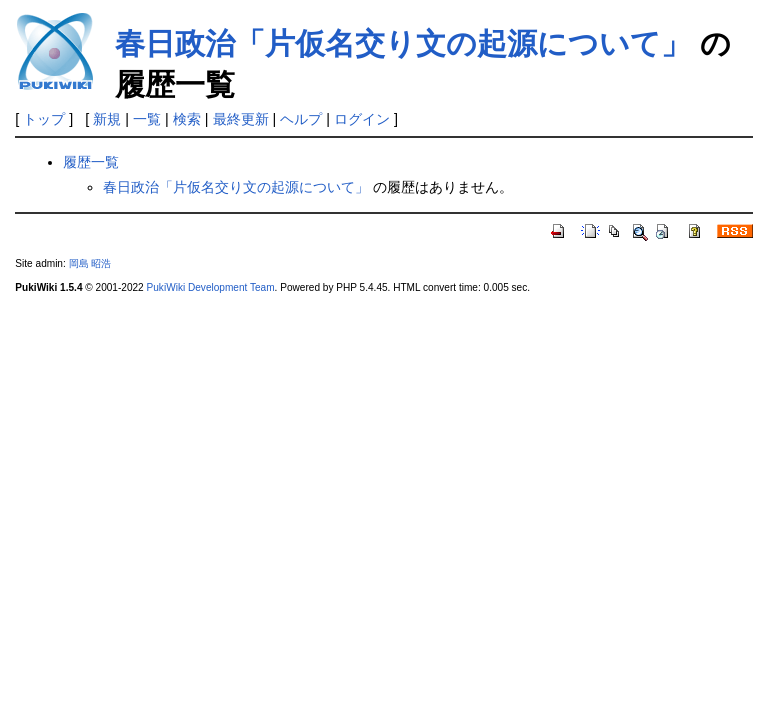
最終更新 (241, 119)
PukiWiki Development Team (211, 287)
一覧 (147, 119)
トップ (44, 119)
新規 (107, 119)
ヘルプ (301, 119)
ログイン (362, 119)
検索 (187, 119)
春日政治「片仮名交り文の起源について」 (403, 43)
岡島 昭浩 (90, 263)
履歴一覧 (91, 162)
